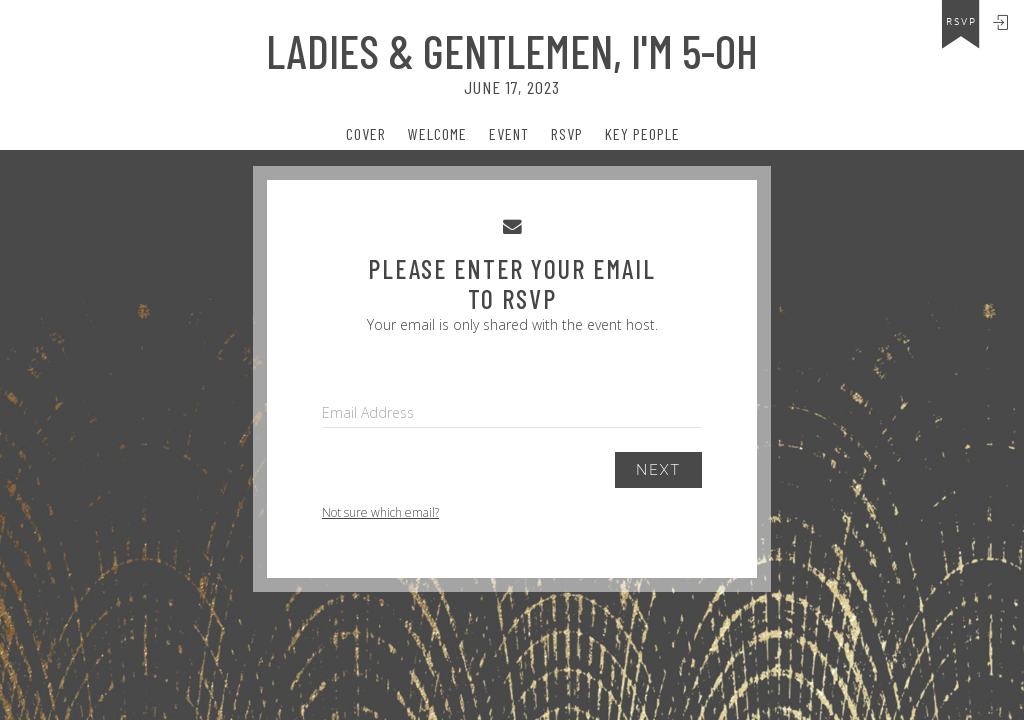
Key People (642, 134)
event (509, 134)
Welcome (437, 134)
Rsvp (567, 134)
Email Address (368, 412)
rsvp (961, 22)
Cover (366, 134)
